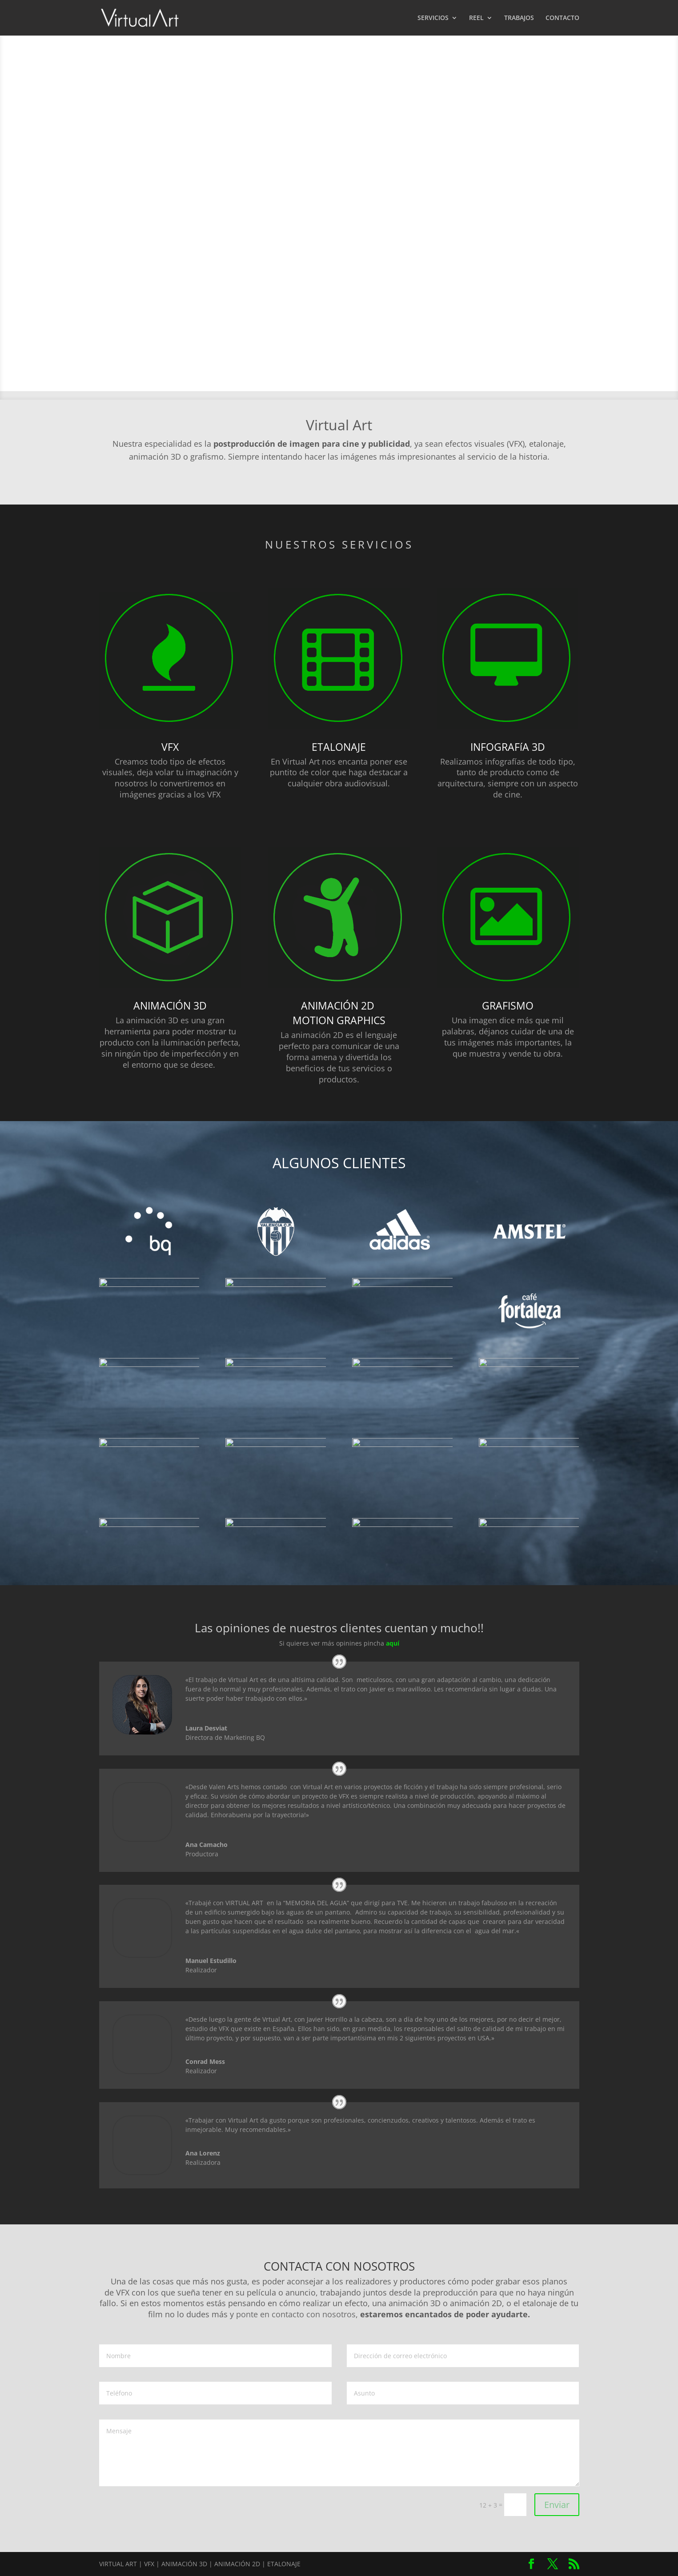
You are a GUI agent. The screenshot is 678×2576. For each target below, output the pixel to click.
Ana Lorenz (202, 2153)
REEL (476, 18)
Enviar (557, 2505)
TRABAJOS (519, 18)
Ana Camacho (206, 1844)
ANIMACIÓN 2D (339, 1005)
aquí (392, 1643)
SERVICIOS (433, 18)
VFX (170, 747)
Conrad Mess (205, 2061)
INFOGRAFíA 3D (507, 747)
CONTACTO (562, 18)
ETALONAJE (339, 747)
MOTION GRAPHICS (339, 1020)
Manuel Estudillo (211, 1960)
